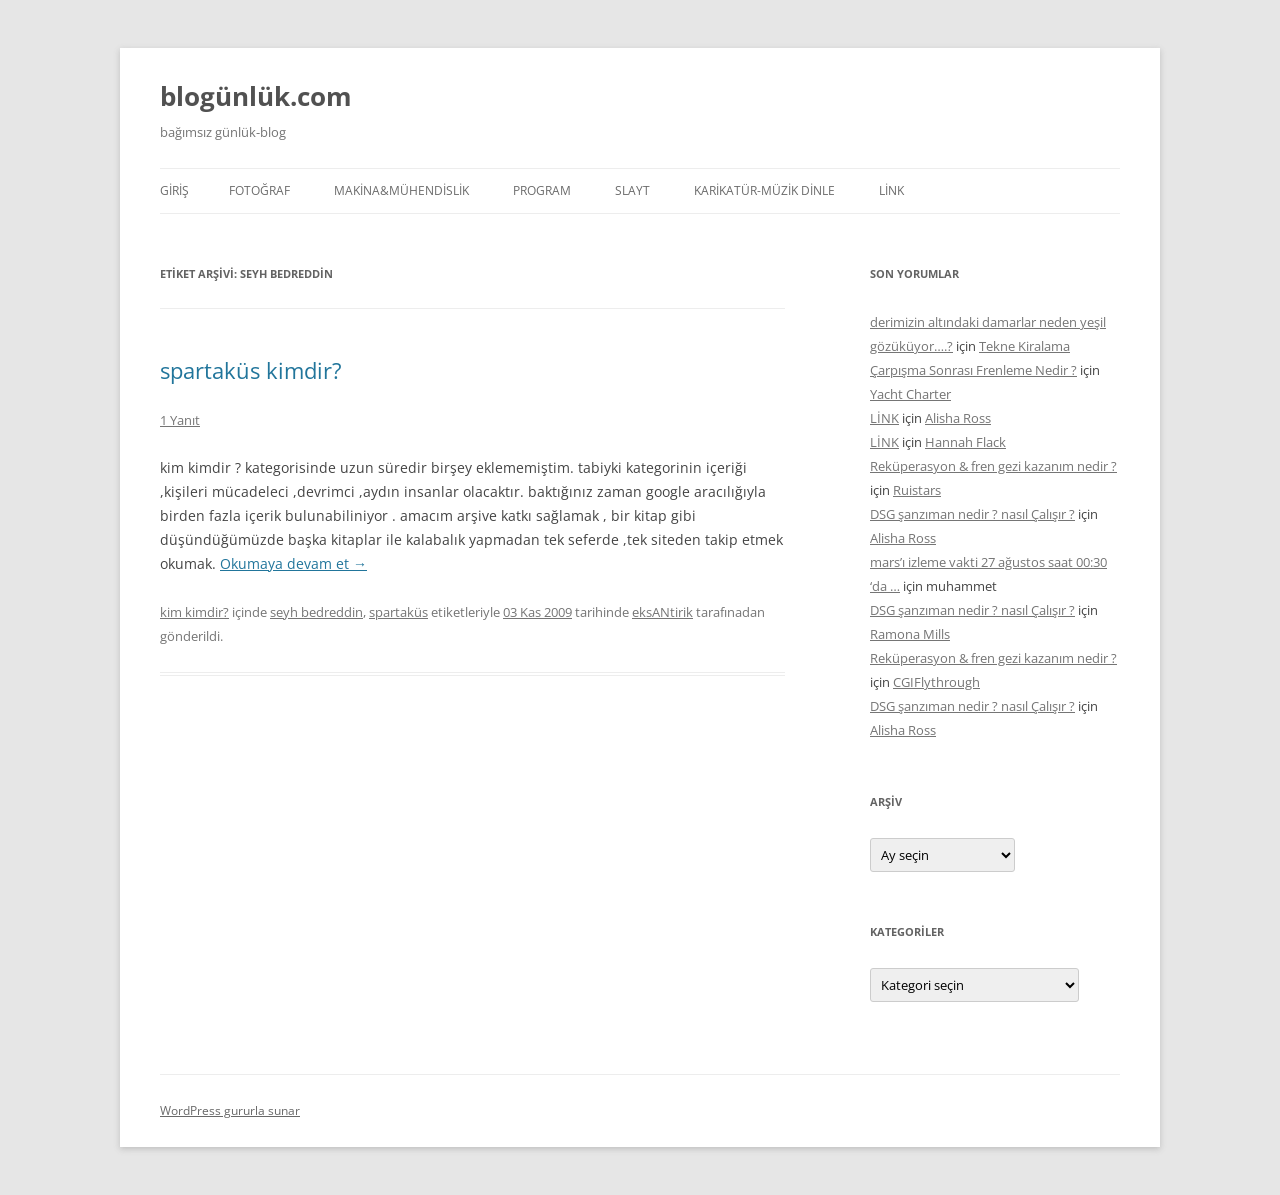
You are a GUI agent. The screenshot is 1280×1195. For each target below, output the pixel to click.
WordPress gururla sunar (230, 1110)
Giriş (174, 190)
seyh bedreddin (316, 612)
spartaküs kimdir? (251, 370)
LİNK (891, 190)
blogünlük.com (256, 96)
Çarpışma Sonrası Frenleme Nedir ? (973, 370)
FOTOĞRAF (259, 190)
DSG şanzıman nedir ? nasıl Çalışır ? (972, 514)
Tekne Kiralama (1024, 346)
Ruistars (917, 490)
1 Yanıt (180, 420)
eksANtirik (662, 612)
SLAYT (632, 190)
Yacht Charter (910, 394)
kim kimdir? (194, 612)
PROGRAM (542, 190)
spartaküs (398, 612)
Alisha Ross (958, 418)
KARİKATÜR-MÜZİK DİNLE (764, 190)
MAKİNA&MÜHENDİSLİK (401, 190)
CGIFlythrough (936, 682)
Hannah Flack (965, 442)
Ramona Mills (910, 634)
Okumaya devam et (293, 563)
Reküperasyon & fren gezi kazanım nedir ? (993, 466)
